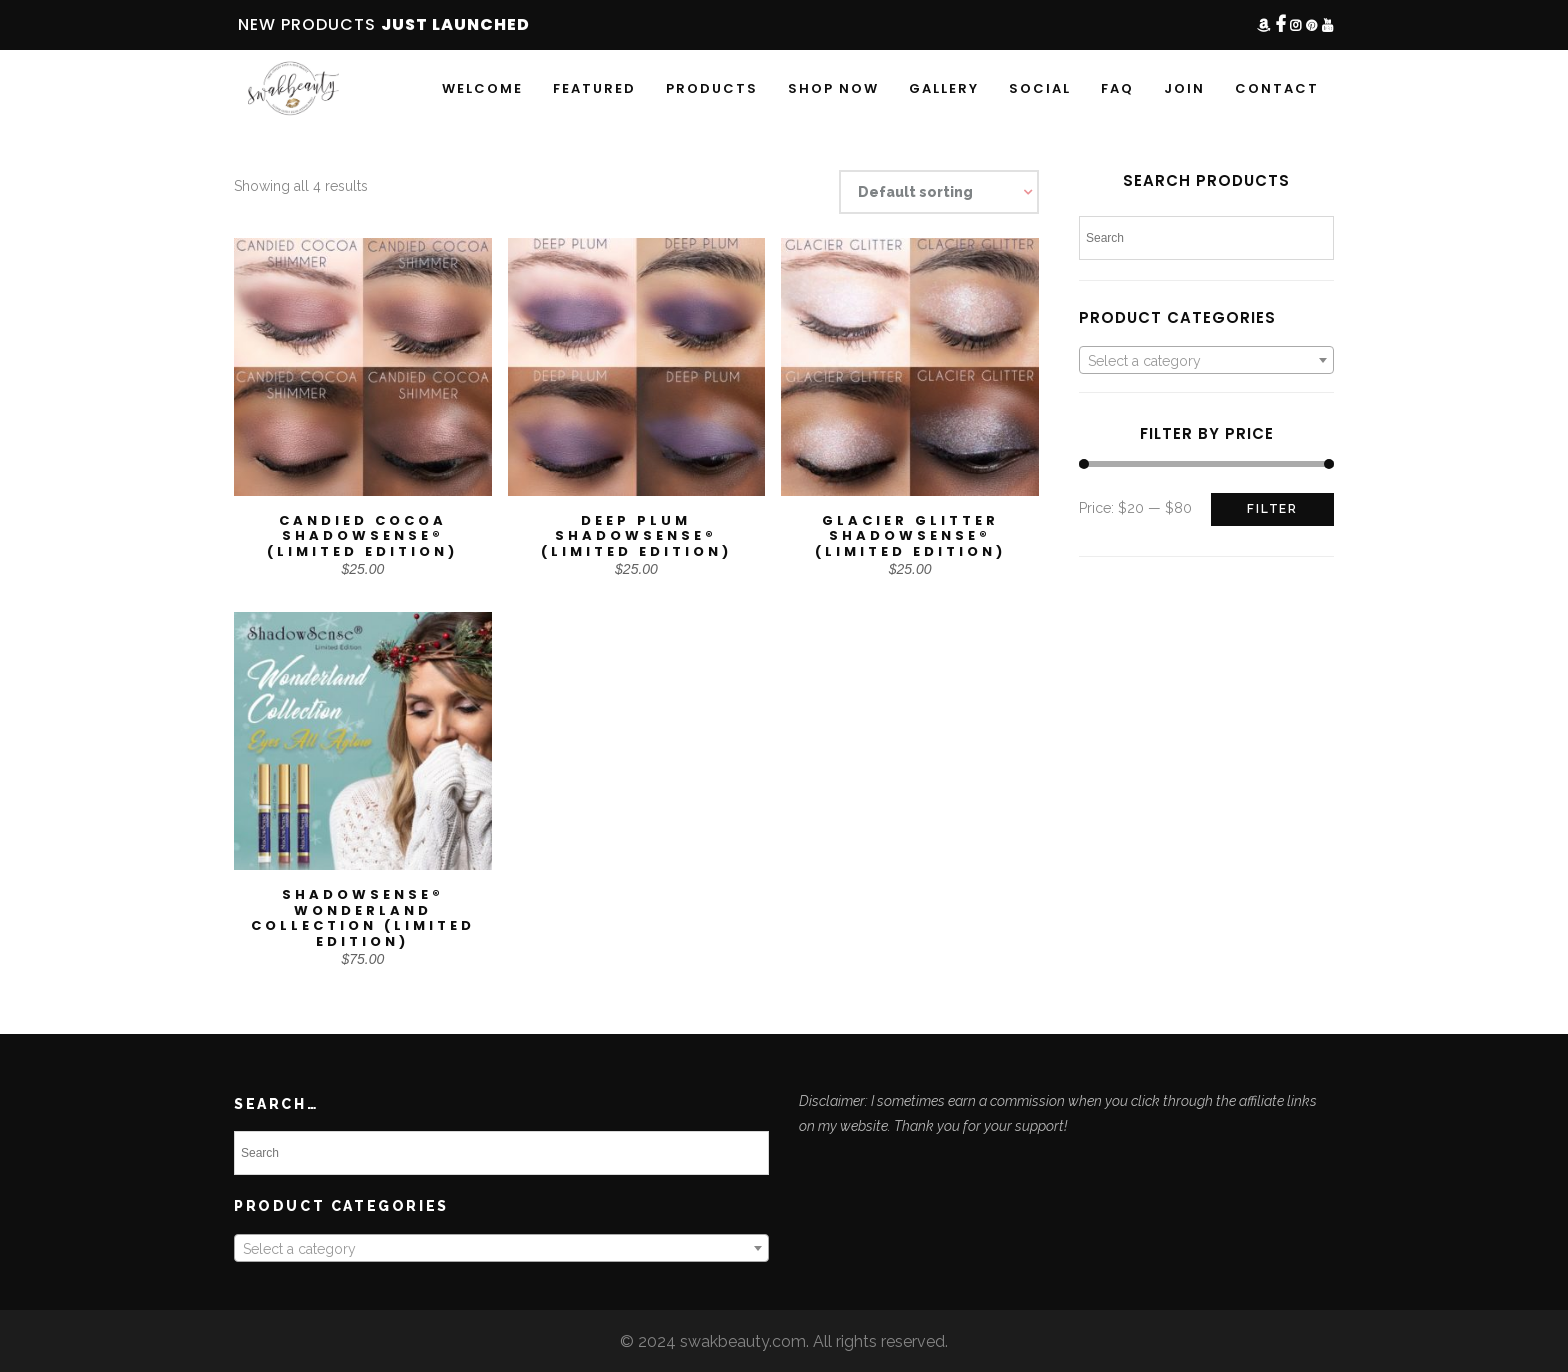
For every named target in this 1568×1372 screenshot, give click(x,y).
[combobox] (1206, 360)
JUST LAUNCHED (455, 24)
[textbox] (1206, 361)
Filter (1272, 509)
